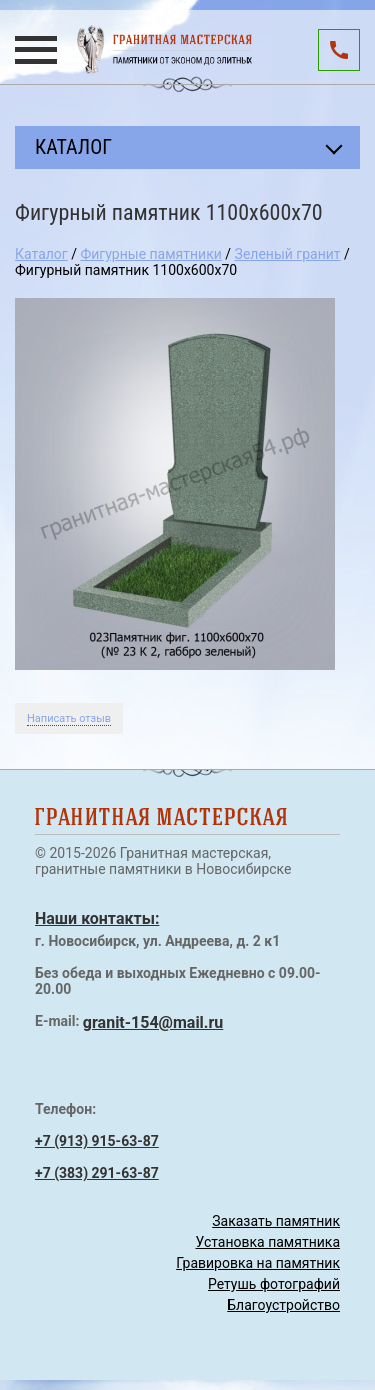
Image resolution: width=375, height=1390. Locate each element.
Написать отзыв (69, 718)
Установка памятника (268, 1242)
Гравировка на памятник (258, 1263)
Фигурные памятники (150, 254)
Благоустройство (283, 1305)
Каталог (41, 254)
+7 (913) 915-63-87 (97, 1141)
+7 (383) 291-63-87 (97, 1173)
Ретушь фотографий (274, 1284)
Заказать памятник (276, 1221)
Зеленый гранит (288, 254)
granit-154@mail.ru (153, 1022)
